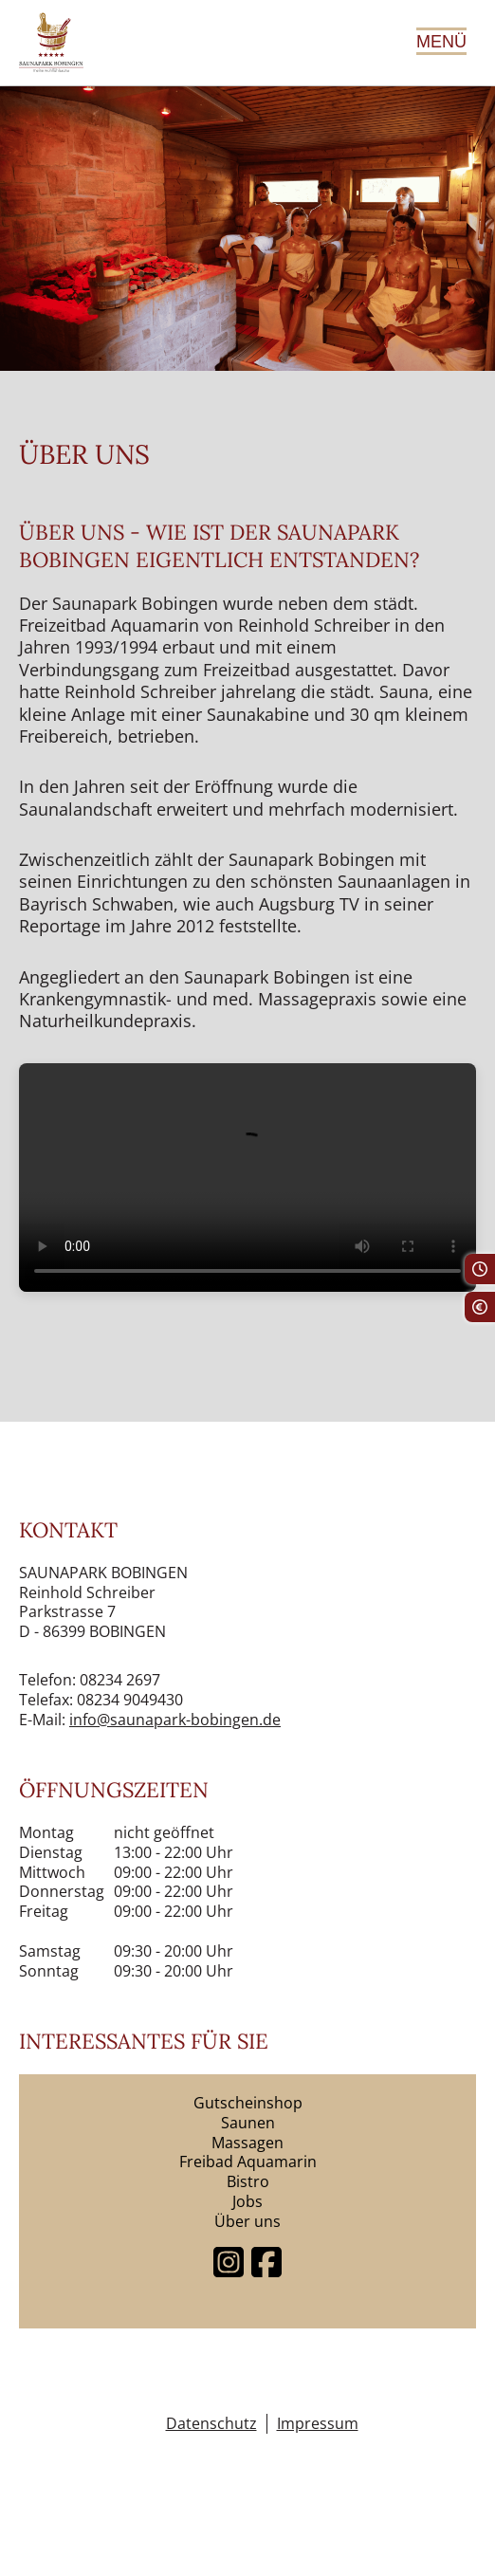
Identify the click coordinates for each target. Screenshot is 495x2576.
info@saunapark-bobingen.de (175, 1719)
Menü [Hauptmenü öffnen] (441, 41)
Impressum (317, 2424)
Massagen (247, 2142)
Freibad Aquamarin (248, 2161)
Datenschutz (211, 2424)
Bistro (248, 2181)
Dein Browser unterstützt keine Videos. (247, 1177)
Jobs (247, 2201)
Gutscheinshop (247, 2102)
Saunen (248, 2122)
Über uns (247, 2221)
